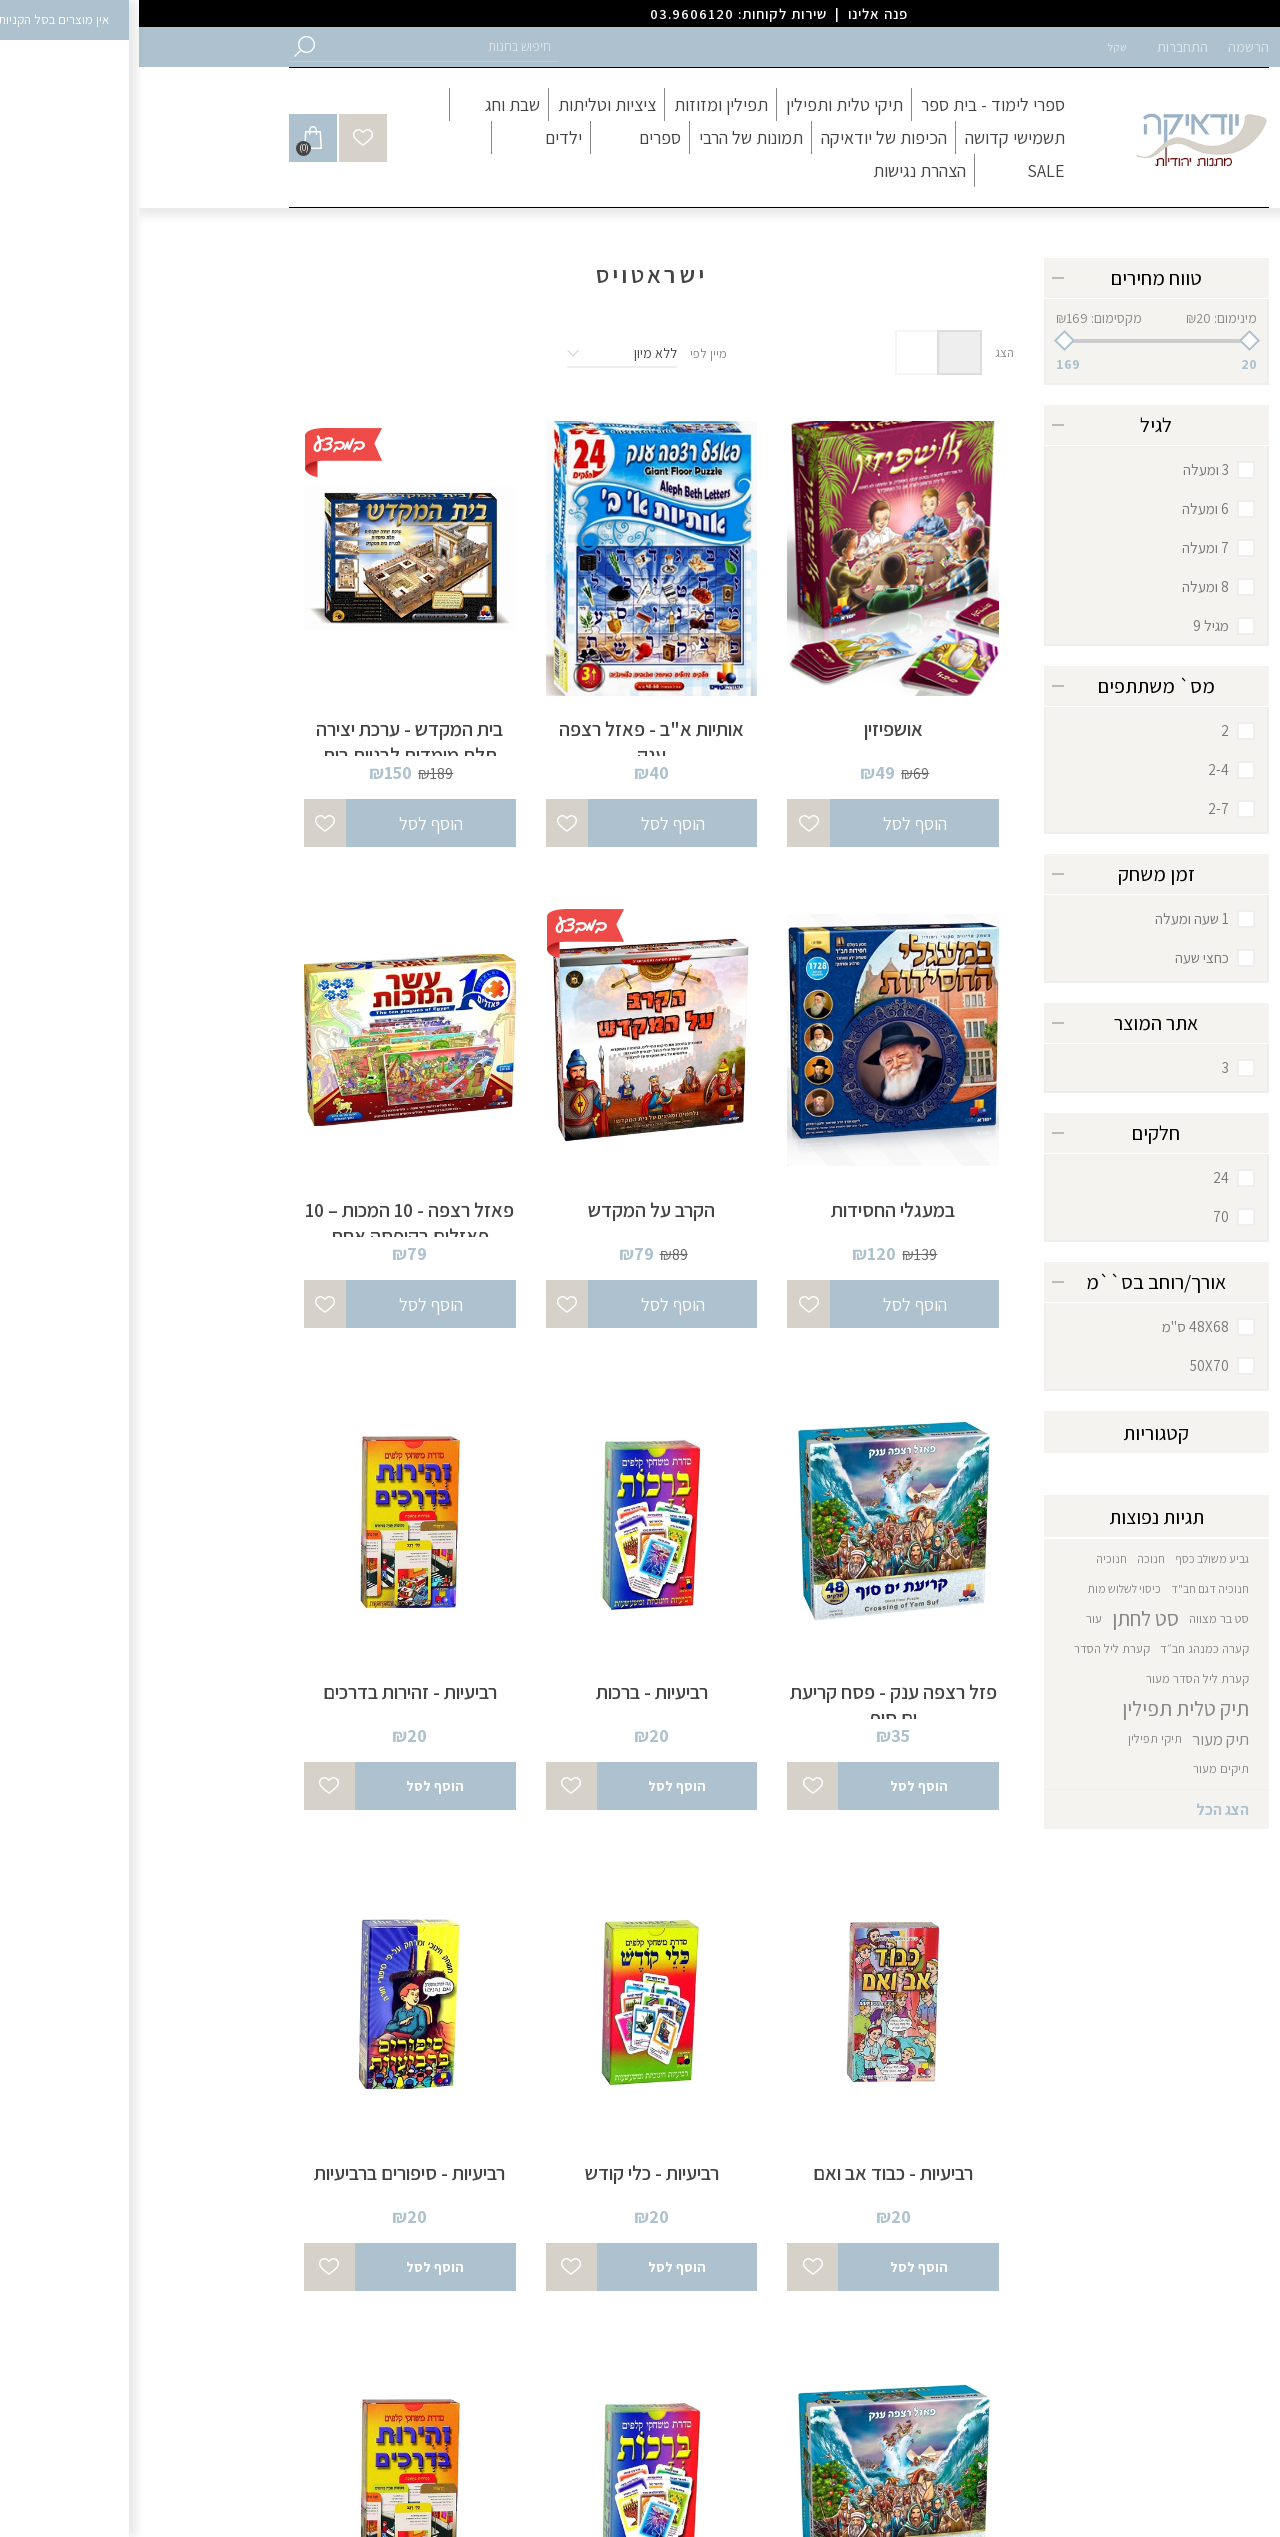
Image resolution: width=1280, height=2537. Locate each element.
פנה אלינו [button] (739, 13)
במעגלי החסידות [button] (754, 1210)
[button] (300, 46)
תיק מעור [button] (1081, 1739)
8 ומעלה (1066, 586)
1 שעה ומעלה (1053, 918)
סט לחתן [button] (1006, 1618)
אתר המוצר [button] (1017, 1023)
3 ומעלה (1067, 469)
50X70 (1070, 1365)
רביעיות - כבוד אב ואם (754, 2173)
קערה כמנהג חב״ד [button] (1065, 1648)
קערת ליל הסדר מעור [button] (1058, 1678)
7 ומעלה (1066, 547)
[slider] (1017, 341)
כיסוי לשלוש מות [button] (985, 1588)
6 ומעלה (1066, 508)
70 (1082, 1216)
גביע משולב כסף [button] (1073, 1558)
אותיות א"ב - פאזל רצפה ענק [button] (512, 742)
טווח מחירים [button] (1017, 278)
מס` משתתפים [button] (1017, 686)
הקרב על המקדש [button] (512, 1210)
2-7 (1079, 808)
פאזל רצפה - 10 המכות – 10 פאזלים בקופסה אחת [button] (270, 1223)
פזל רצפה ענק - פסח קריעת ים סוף (754, 1705)
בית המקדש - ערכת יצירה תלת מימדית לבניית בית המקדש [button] (270, 755)
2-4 (1079, 769)
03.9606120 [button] (553, 13)
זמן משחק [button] (1017, 874)
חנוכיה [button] (972, 1558)
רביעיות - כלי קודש (513, 2173)
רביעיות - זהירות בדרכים (271, 1692)
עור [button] (955, 1618)
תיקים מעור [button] (1082, 1768)
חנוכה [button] (1012, 1558)
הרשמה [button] (1109, 47)
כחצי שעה (1063, 957)
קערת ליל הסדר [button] (973, 1648)
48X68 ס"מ (1056, 1326)
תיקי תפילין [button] (1016, 1738)
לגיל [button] (1017, 425)
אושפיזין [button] (754, 729)
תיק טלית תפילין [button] (1046, 1708)
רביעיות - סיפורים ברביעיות (270, 2173)
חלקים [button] (1017, 1133)
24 (1082, 1177)
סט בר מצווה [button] (1080, 1618)
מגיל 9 (1072, 625)
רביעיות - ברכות (513, 1692)
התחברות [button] (1043, 47)
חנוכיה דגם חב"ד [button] (1071, 1588)
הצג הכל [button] (1083, 1809)
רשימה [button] (778, 352)
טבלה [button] (820, 352)
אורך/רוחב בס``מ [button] (1017, 1282)
